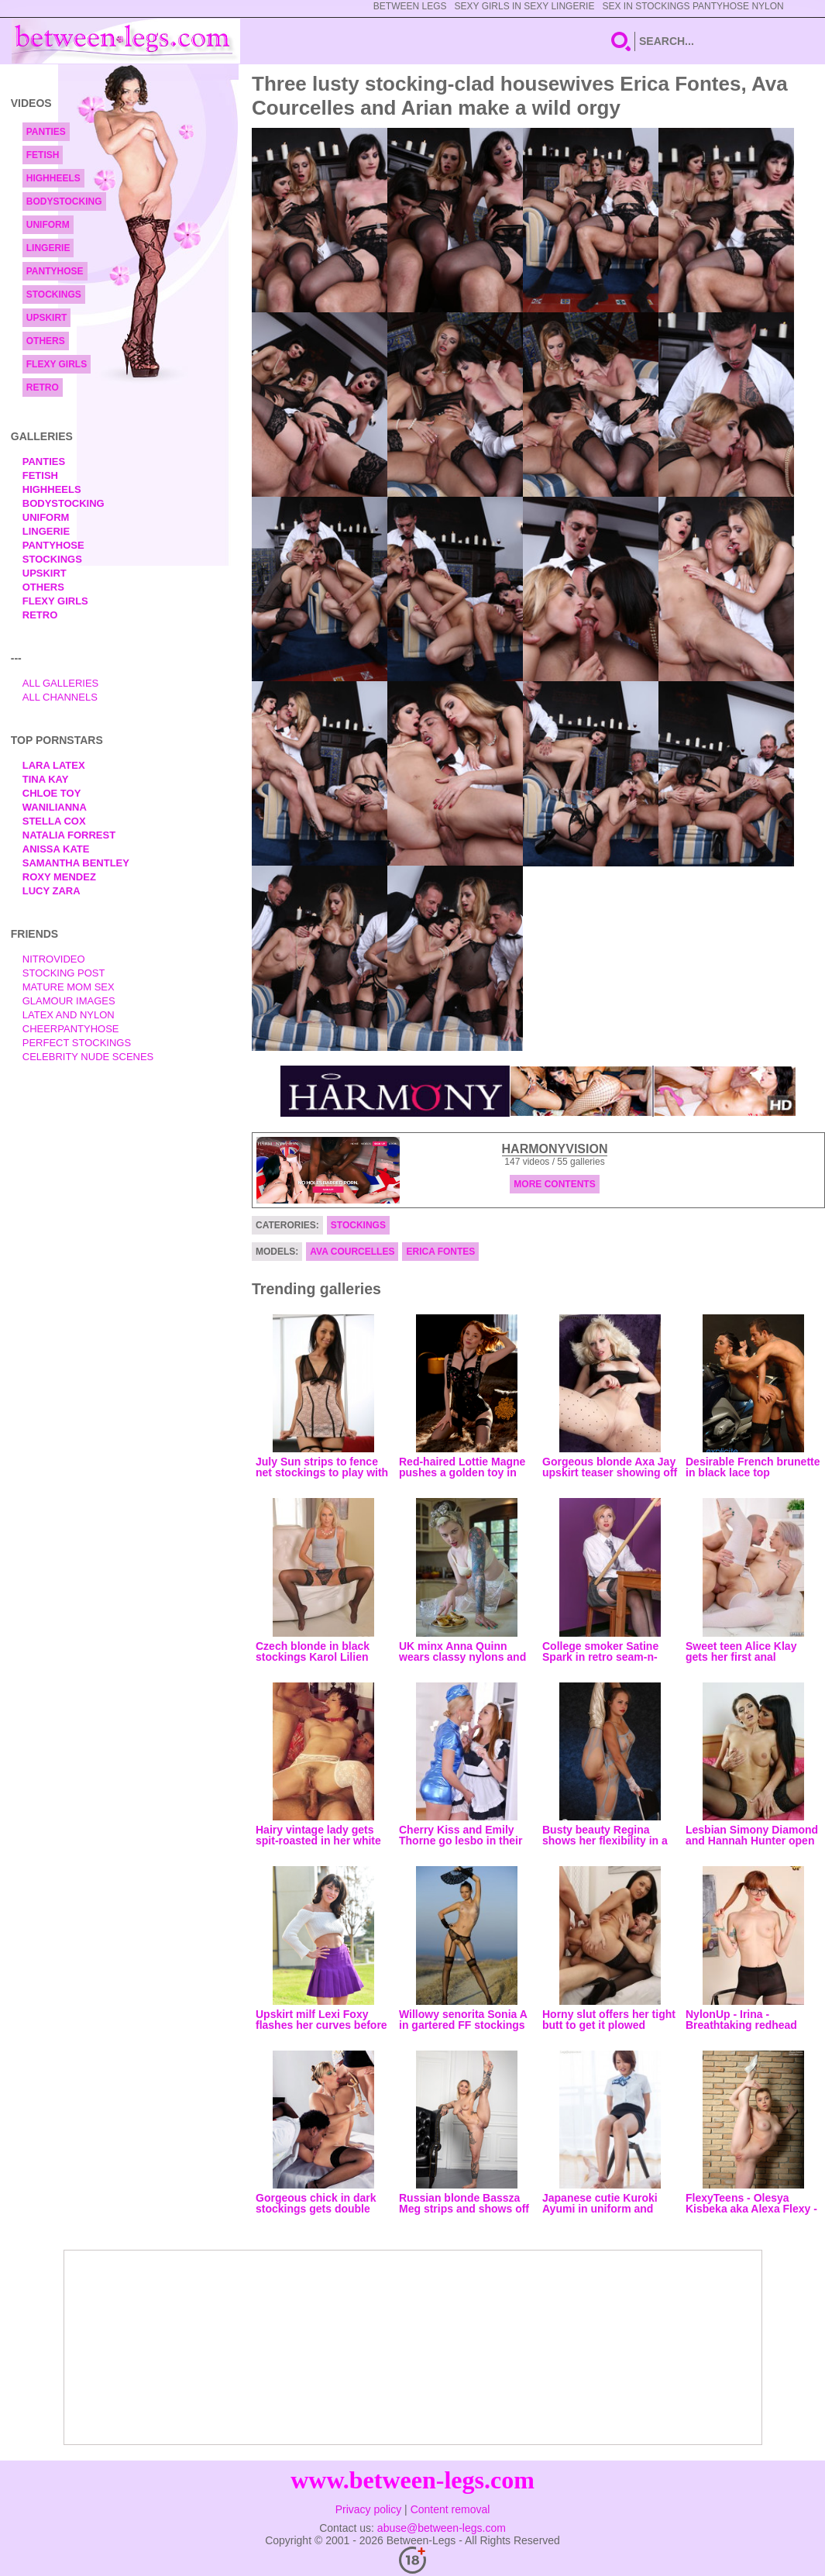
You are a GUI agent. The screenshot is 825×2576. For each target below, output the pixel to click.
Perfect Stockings (76, 1043)
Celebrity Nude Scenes (88, 1056)
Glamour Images (68, 1001)
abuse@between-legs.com (441, 2528)
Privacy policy (368, 2509)
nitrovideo (53, 959)
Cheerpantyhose (70, 1029)
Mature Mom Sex (68, 987)
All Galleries (60, 683)
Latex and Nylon (68, 1015)
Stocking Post (63, 973)
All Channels (60, 697)
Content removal (450, 2509)
